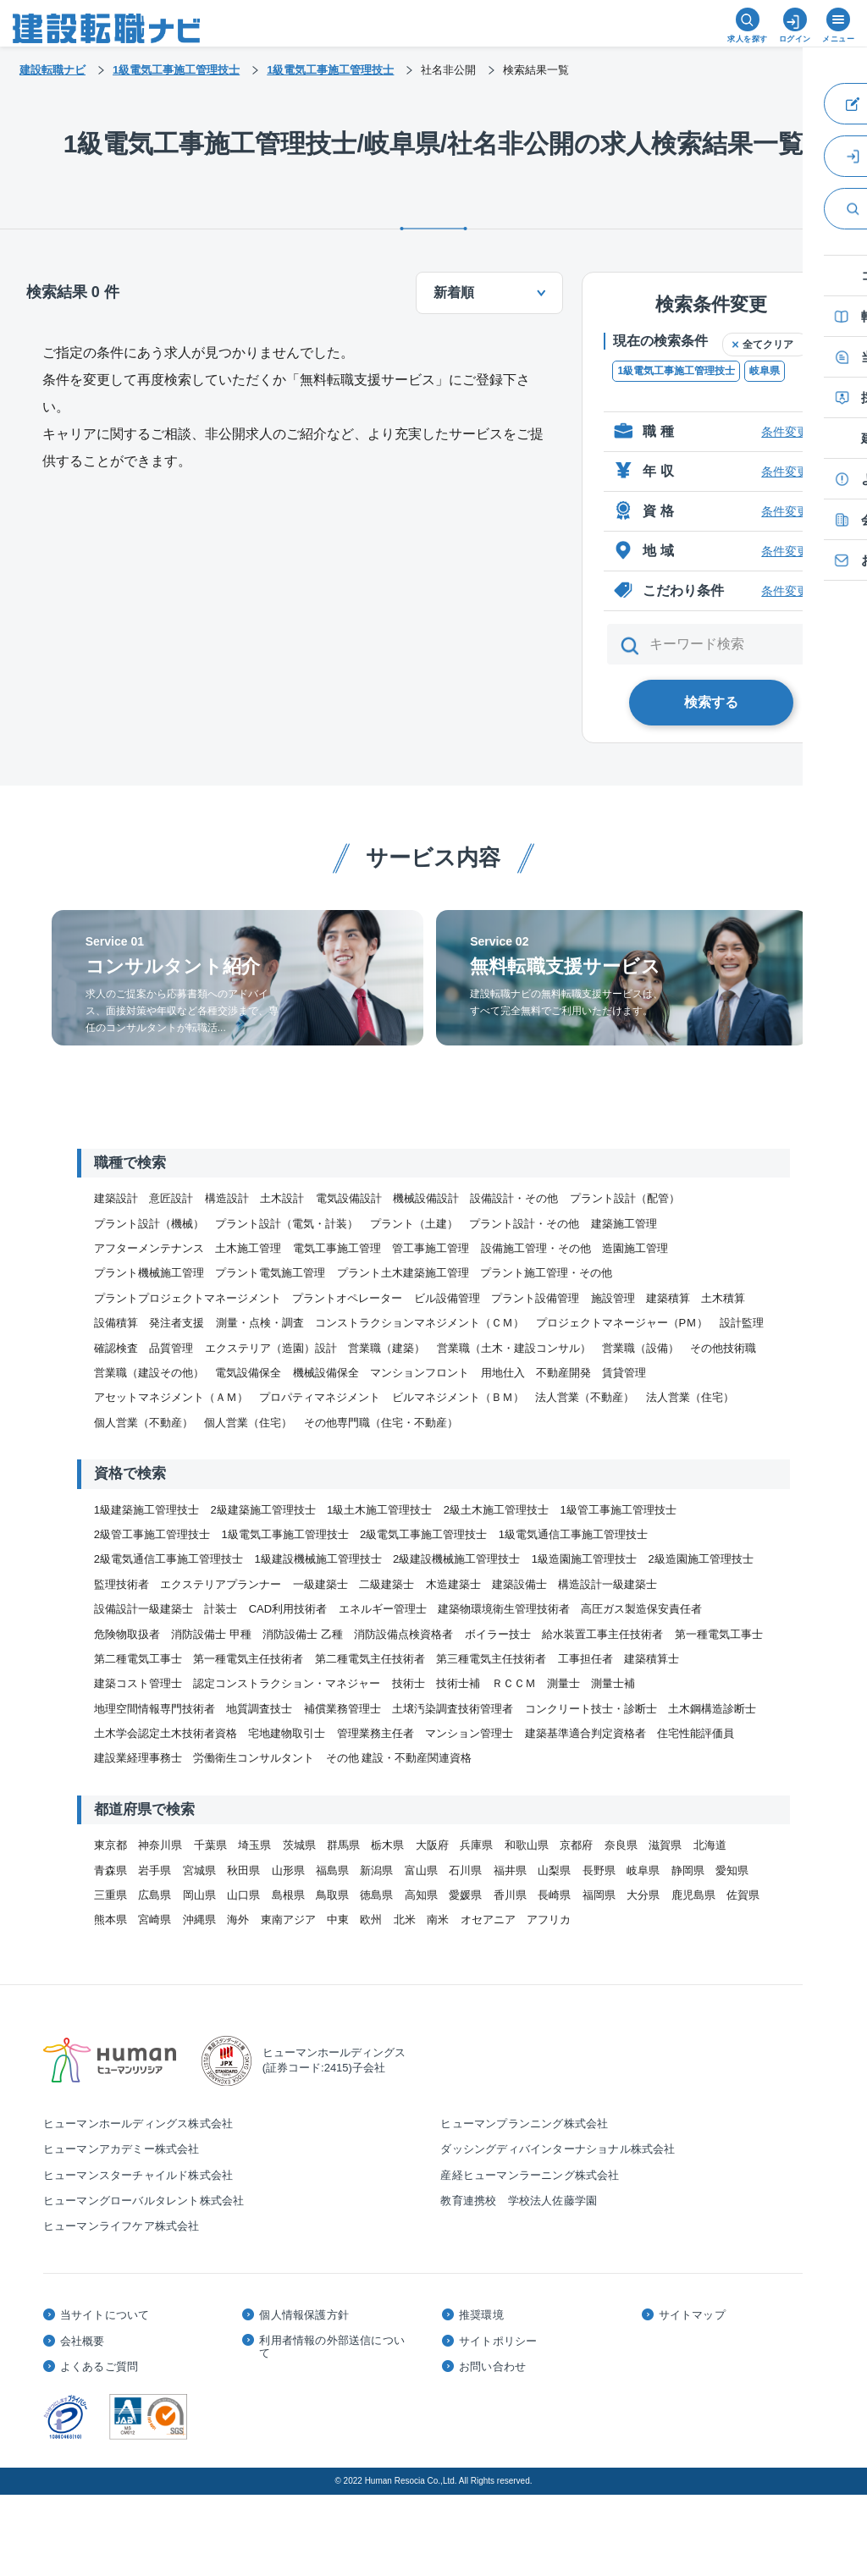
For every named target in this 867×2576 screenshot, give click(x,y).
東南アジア (288, 1919)
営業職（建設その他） (149, 1372)
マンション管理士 (469, 1733)
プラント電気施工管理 (270, 1272)
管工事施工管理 (430, 1248)
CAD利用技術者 (288, 1608)
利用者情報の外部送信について (332, 2347)
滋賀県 (665, 1845)
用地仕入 (503, 1372)
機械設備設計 (426, 1198)
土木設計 (282, 1198)
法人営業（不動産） (584, 1397)
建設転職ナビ (52, 69)
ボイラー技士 (498, 1634)
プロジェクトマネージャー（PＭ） (622, 1322)
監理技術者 (121, 1584)
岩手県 (154, 1870)
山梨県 (554, 1870)
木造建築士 (453, 1584)
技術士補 (458, 1683)
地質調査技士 (259, 1708)
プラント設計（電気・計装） (286, 1223)
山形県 (288, 1870)
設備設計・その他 (514, 1198)
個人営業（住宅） (248, 1422)
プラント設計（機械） (149, 1223)
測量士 (563, 1683)
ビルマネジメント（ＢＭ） (458, 1397)
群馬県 (343, 1845)
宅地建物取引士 (286, 1733)
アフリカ (549, 1919)
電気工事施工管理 (337, 1248)
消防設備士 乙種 (302, 1634)
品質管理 (171, 1348)
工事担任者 (585, 1658)
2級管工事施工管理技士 (152, 1534)
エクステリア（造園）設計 (271, 1348)
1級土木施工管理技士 (379, 1509)
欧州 (371, 1919)
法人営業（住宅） (690, 1397)
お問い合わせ (492, 2366)
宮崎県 (154, 1919)
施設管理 (613, 1298)
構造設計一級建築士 (607, 1584)
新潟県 (376, 1870)
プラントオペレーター (347, 1298)
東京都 (110, 1845)
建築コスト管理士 (138, 1683)
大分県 (643, 1895)
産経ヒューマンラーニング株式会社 (529, 2175)
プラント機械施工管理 (149, 1272)
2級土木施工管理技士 (496, 1509)
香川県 (510, 1895)
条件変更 (785, 432)
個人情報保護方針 (304, 2314)
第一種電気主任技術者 (248, 1658)
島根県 (288, 1895)
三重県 (110, 1895)
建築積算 (668, 1298)
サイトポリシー (498, 2341)
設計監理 (742, 1322)
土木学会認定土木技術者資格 (165, 1733)
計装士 (220, 1608)
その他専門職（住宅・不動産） (381, 1422)
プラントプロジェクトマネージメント (187, 1298)
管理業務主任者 (375, 1733)
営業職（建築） (386, 1348)
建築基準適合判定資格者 (585, 1733)
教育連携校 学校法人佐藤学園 (518, 2200)
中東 (338, 1919)
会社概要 (82, 2341)
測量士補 (613, 1683)
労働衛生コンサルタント (253, 1757)
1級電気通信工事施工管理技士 (573, 1534)
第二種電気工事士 (138, 1658)
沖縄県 (199, 1919)
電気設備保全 (248, 1372)
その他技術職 (723, 1348)
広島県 (154, 1895)
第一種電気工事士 (719, 1634)
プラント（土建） (414, 1223)
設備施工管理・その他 (536, 1248)
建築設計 (116, 1198)
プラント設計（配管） (625, 1198)
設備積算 (116, 1322)
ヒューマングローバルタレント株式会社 (144, 2200)
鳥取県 (332, 1895)
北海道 (709, 1845)
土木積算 (723, 1298)
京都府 (576, 1845)
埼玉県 (254, 1845)
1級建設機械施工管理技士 (317, 1559)
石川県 (465, 1870)
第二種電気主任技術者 (370, 1658)
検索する (711, 702)
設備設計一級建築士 (143, 1608)
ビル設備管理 (447, 1298)
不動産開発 (563, 1372)
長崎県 (554, 1895)
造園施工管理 (635, 1248)
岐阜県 (764, 371)
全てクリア (768, 344)
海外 (238, 1919)
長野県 (599, 1870)
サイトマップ (692, 2314)
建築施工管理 (624, 1223)
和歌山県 (527, 1845)
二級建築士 (386, 1584)
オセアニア (488, 1919)
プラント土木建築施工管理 (403, 1272)
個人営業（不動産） (143, 1422)
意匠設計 (171, 1198)
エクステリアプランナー (220, 1584)
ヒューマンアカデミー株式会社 (121, 2149)
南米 (438, 1919)
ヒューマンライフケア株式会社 (121, 2226)
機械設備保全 (326, 1372)
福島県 (332, 1870)
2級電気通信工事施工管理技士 (168, 1559)
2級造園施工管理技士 (700, 1559)
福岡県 (599, 1895)
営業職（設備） (640, 1348)
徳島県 (376, 1895)
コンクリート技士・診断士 (591, 1708)
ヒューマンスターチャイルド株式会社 (138, 2175)
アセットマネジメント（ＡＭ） (171, 1397)
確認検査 (116, 1348)
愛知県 (731, 1870)
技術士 (408, 1683)
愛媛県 (465, 1895)
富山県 (421, 1870)
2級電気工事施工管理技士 (423, 1534)
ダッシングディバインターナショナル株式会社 (557, 2149)
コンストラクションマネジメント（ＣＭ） (419, 1322)
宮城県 (199, 1870)
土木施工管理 (248, 1248)
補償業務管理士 (342, 1708)
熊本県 (110, 1919)
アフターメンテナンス (149, 1248)
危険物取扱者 (127, 1634)
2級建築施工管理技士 (262, 1509)
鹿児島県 (693, 1895)
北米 (405, 1919)
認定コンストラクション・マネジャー (286, 1683)
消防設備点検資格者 (403, 1634)
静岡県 (687, 1870)
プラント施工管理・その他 (546, 1272)
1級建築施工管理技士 (146, 1509)
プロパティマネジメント (319, 1397)
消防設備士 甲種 (211, 1634)
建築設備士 (519, 1584)
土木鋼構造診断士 (712, 1708)
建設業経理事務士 (138, 1757)
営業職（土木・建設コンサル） (514, 1348)
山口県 (243, 1895)
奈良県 (621, 1845)
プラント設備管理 (535, 1298)
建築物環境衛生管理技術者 (504, 1608)
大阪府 (432, 1845)
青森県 (110, 1870)
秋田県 (243, 1870)
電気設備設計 (349, 1198)
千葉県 (210, 1845)
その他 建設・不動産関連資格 (399, 1757)
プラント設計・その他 (524, 1223)
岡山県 (199, 1895)
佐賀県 (742, 1895)
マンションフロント (419, 1372)
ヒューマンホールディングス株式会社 (138, 2123)
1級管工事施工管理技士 (618, 1509)
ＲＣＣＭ (514, 1683)
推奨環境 (481, 2314)
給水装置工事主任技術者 (602, 1634)
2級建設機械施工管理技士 (456, 1559)
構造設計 (227, 1198)
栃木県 (387, 1845)
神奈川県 (160, 1845)
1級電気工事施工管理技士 (676, 371)
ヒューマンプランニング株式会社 (524, 2123)
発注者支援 (176, 1322)
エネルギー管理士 (383, 1608)
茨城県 (299, 1845)
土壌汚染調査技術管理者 (452, 1708)
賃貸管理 (624, 1372)
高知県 (421, 1895)
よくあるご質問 (99, 2366)
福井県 (510, 1870)
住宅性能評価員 (695, 1733)
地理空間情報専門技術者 (154, 1708)
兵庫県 (476, 1845)
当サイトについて (105, 2314)
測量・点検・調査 (260, 1322)
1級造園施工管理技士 (584, 1559)
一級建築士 (320, 1584)
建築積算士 (651, 1658)
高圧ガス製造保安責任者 (641, 1608)
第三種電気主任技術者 (491, 1658)
